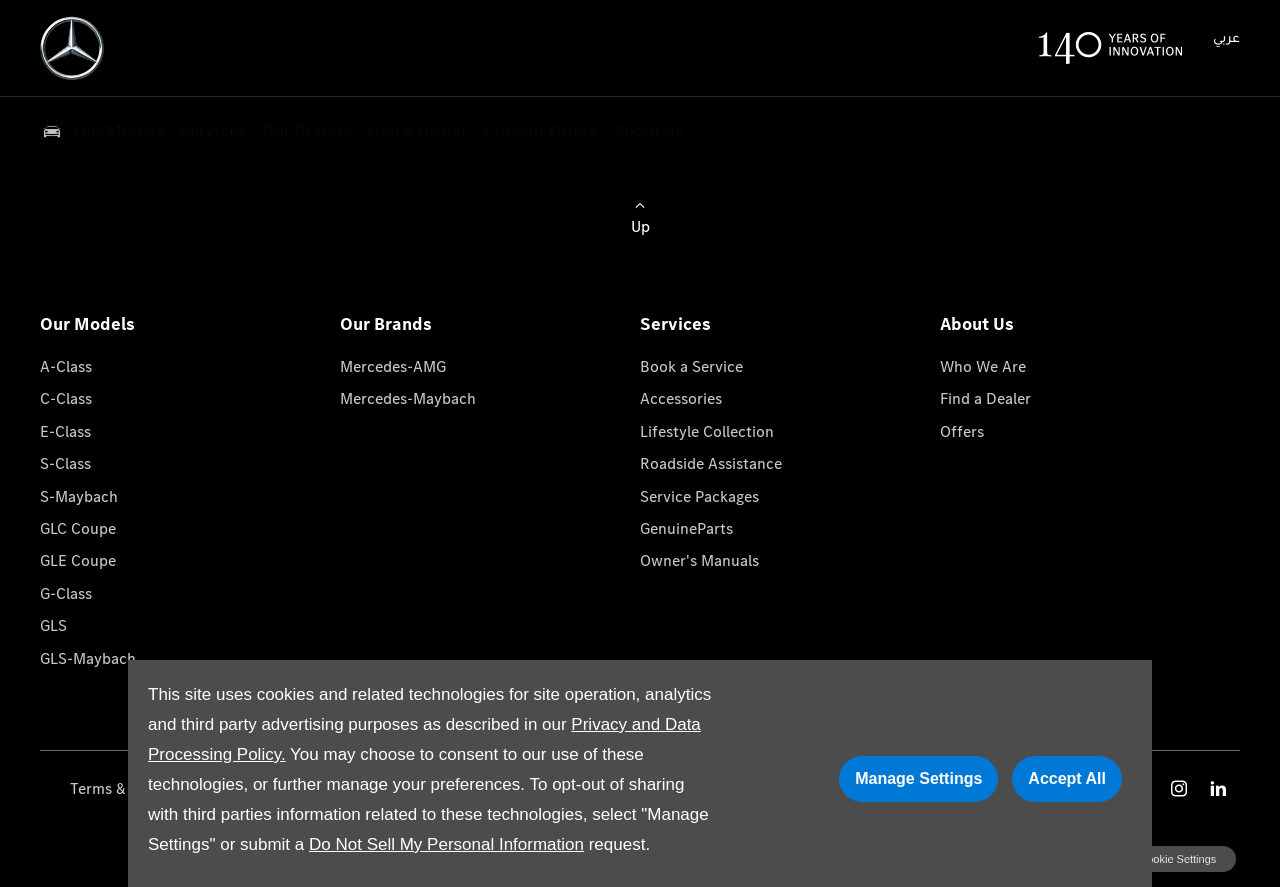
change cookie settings (1157, 859)
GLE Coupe (78, 560)
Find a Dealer (985, 398)
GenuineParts (686, 528)
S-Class (65, 463)
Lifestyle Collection (707, 431)
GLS (53, 625)
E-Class (65, 431)
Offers (962, 431)
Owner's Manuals (699, 560)
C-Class (66, 398)
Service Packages (699, 496)
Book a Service (691, 366)
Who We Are (983, 366)
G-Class (66, 593)
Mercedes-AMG (393, 366)
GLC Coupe (78, 528)
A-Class (66, 366)
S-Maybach (79, 496)
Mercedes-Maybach (408, 398)
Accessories (681, 398)
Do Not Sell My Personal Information (446, 844)
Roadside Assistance (711, 463)
